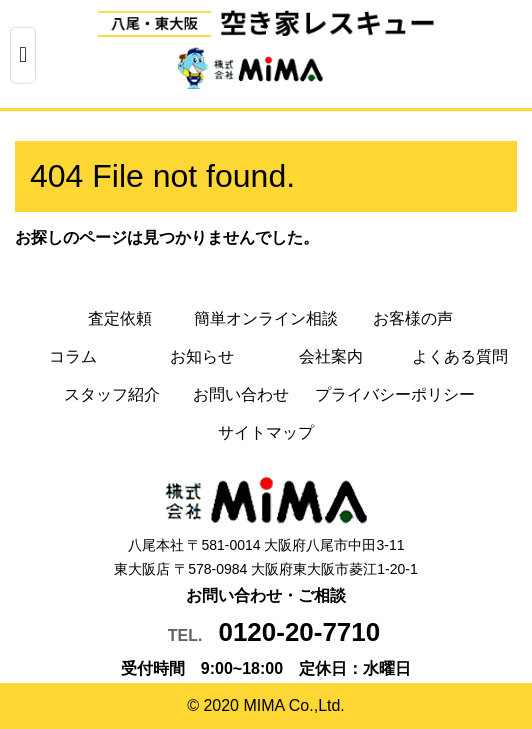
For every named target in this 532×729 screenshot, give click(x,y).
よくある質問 (460, 356)
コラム (73, 356)
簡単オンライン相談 (266, 318)
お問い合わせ (241, 394)
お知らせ (202, 356)
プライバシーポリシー (395, 394)
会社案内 (331, 356)
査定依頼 (120, 318)
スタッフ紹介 (112, 394)
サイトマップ (266, 432)
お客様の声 (413, 318)
